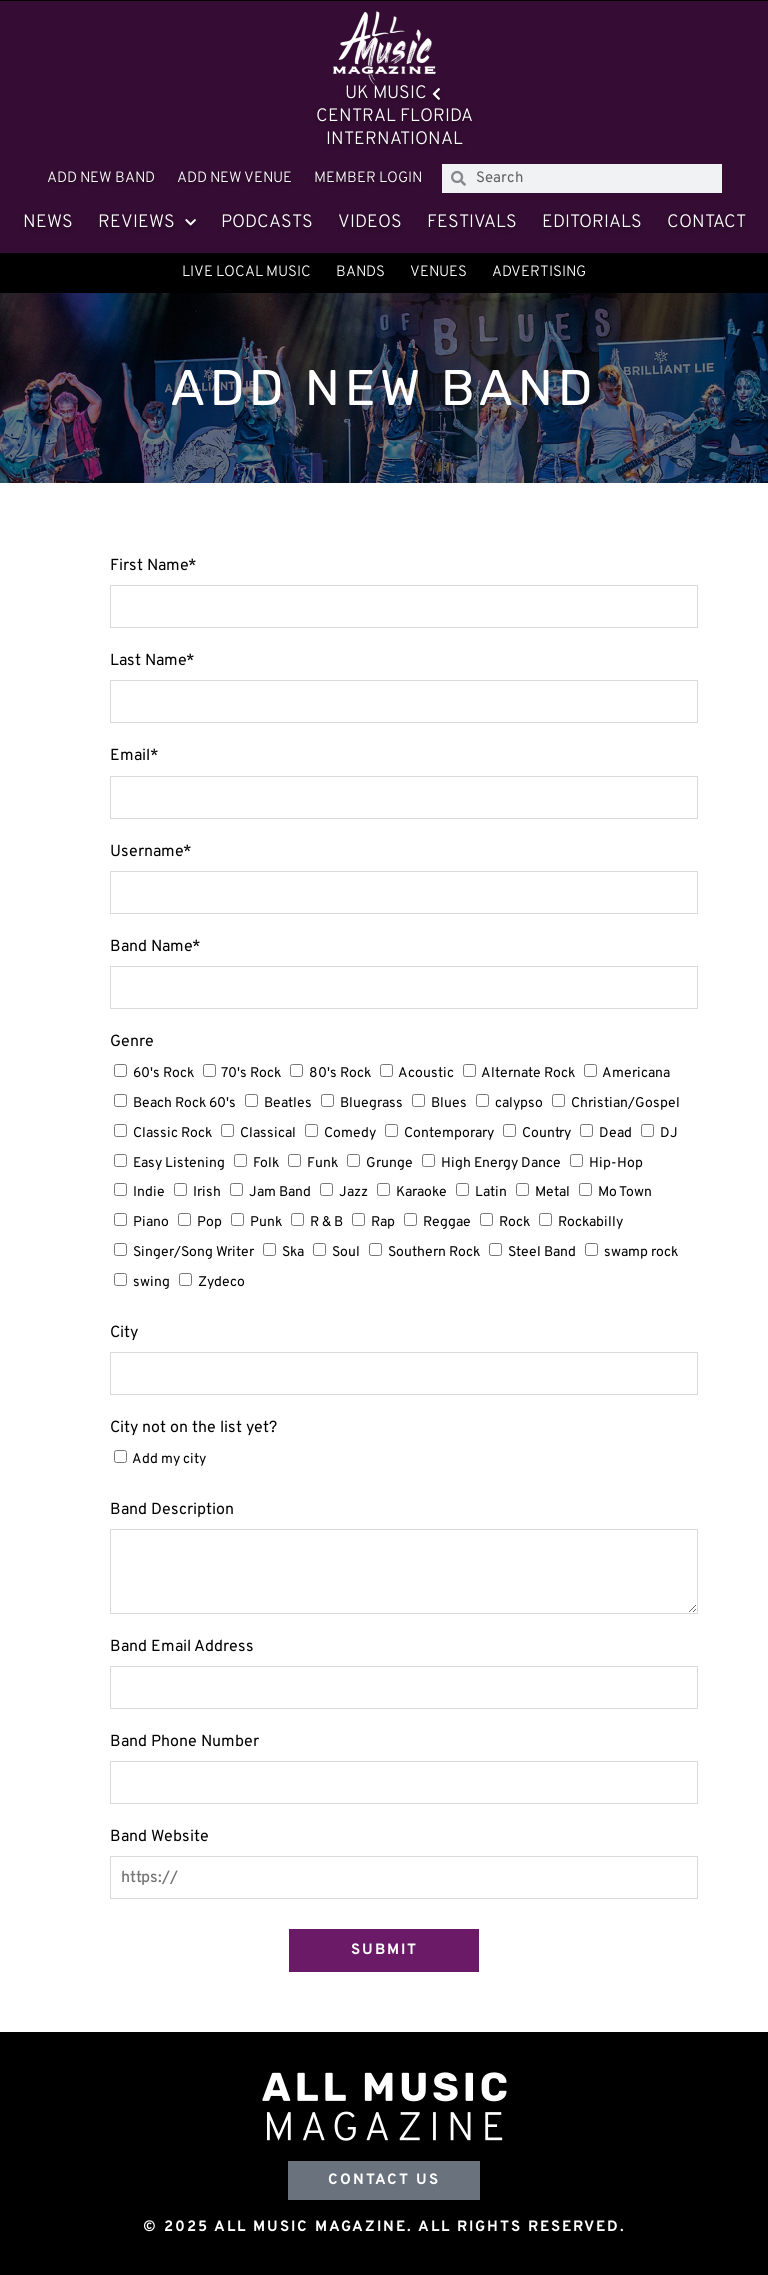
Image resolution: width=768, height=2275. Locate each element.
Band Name (155, 947)
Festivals (472, 222)
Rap (383, 1222)
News (48, 222)
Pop (209, 1222)
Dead (615, 1133)
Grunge (389, 1163)
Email (134, 756)
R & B (326, 1222)
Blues (449, 1103)
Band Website (159, 1837)
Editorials (592, 222)
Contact (706, 222)
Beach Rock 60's (184, 1103)
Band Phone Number (184, 1742)
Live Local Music (246, 272)
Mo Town (625, 1192)
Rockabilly (590, 1222)
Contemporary (449, 1133)
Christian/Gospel (625, 1103)
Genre (132, 1042)
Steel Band (542, 1252)
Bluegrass (371, 1103)
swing (151, 1282)
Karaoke (421, 1192)
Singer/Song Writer (193, 1252)
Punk (266, 1222)
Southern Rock (434, 1252)
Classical (268, 1133)
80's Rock (340, 1073)
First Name (153, 566)
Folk (266, 1163)
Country (546, 1133)
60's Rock (163, 1073)
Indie (149, 1192)
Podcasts (267, 222)
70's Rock (251, 1073)
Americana (636, 1073)
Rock (514, 1222)
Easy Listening (179, 1163)
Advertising (539, 272)
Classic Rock (172, 1133)
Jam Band (280, 1192)
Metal (552, 1192)
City (124, 1333)
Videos (370, 222)
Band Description (172, 1510)
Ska (293, 1252)
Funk (322, 1163)
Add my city (169, 1459)
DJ (669, 1133)
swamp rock (641, 1252)
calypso (519, 1103)
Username (151, 852)
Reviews (147, 223)
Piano (151, 1222)
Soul (346, 1252)
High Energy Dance (501, 1163)
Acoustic (426, 1073)
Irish (207, 1192)
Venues (438, 272)
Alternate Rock (528, 1073)
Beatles (288, 1103)
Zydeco (221, 1282)
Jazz (353, 1192)
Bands (360, 272)
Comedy (350, 1133)
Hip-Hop (616, 1163)
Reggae (447, 1222)
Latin (491, 1192)
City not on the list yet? (193, 1428)
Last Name (152, 661)
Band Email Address (182, 1647)
